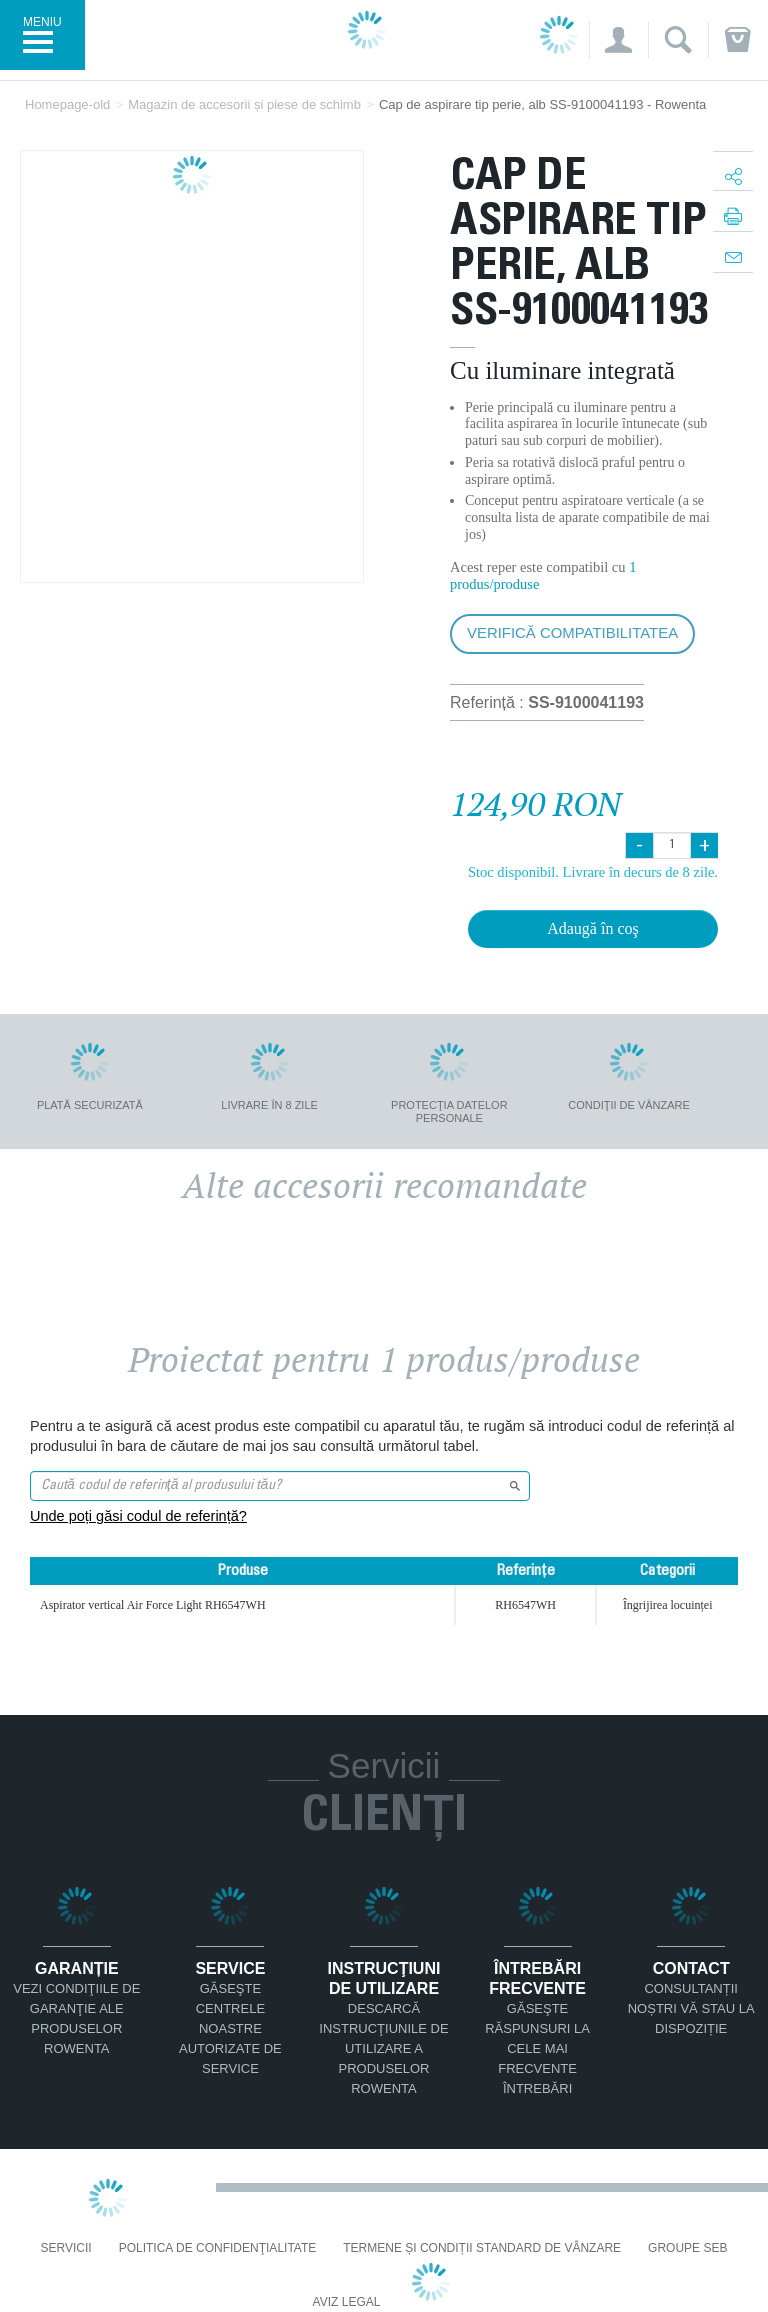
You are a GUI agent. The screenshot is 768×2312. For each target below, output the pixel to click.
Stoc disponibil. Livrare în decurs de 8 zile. (593, 872)
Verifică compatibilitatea (572, 632)
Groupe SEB (687, 2248)
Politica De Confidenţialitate (218, 2248)
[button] (618, 40)
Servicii (66, 2248)
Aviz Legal (347, 2302)
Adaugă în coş (593, 928)
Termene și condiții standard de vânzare (482, 2248)
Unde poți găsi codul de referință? (138, 1516)
